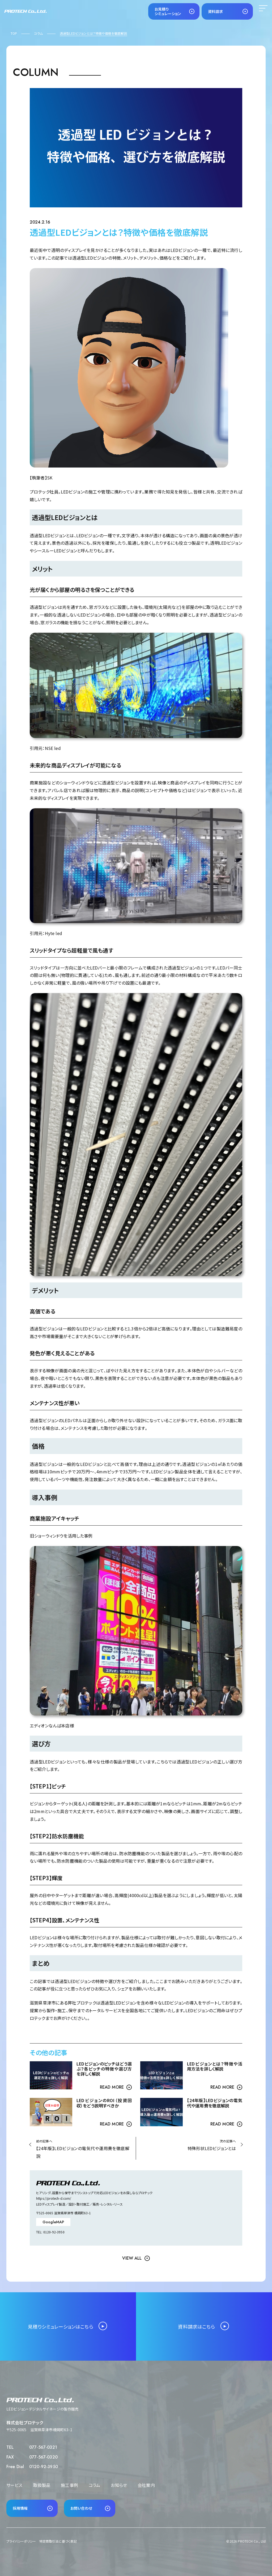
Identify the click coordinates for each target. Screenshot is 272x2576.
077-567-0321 (43, 2447)
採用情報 (20, 2508)
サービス (14, 2485)
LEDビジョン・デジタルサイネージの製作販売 (42, 2409)
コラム (94, 2485)
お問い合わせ (81, 2508)
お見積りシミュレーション (168, 11)
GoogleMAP (53, 2222)
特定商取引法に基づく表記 (58, 2541)
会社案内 (146, 2485)
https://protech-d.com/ (53, 2198)
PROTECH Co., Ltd (252, 2541)
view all (132, 2258)
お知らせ (119, 2485)
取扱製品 (41, 2485)
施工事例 (69, 2485)
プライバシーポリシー (21, 2541)
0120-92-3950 (43, 2467)
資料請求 (215, 11)
